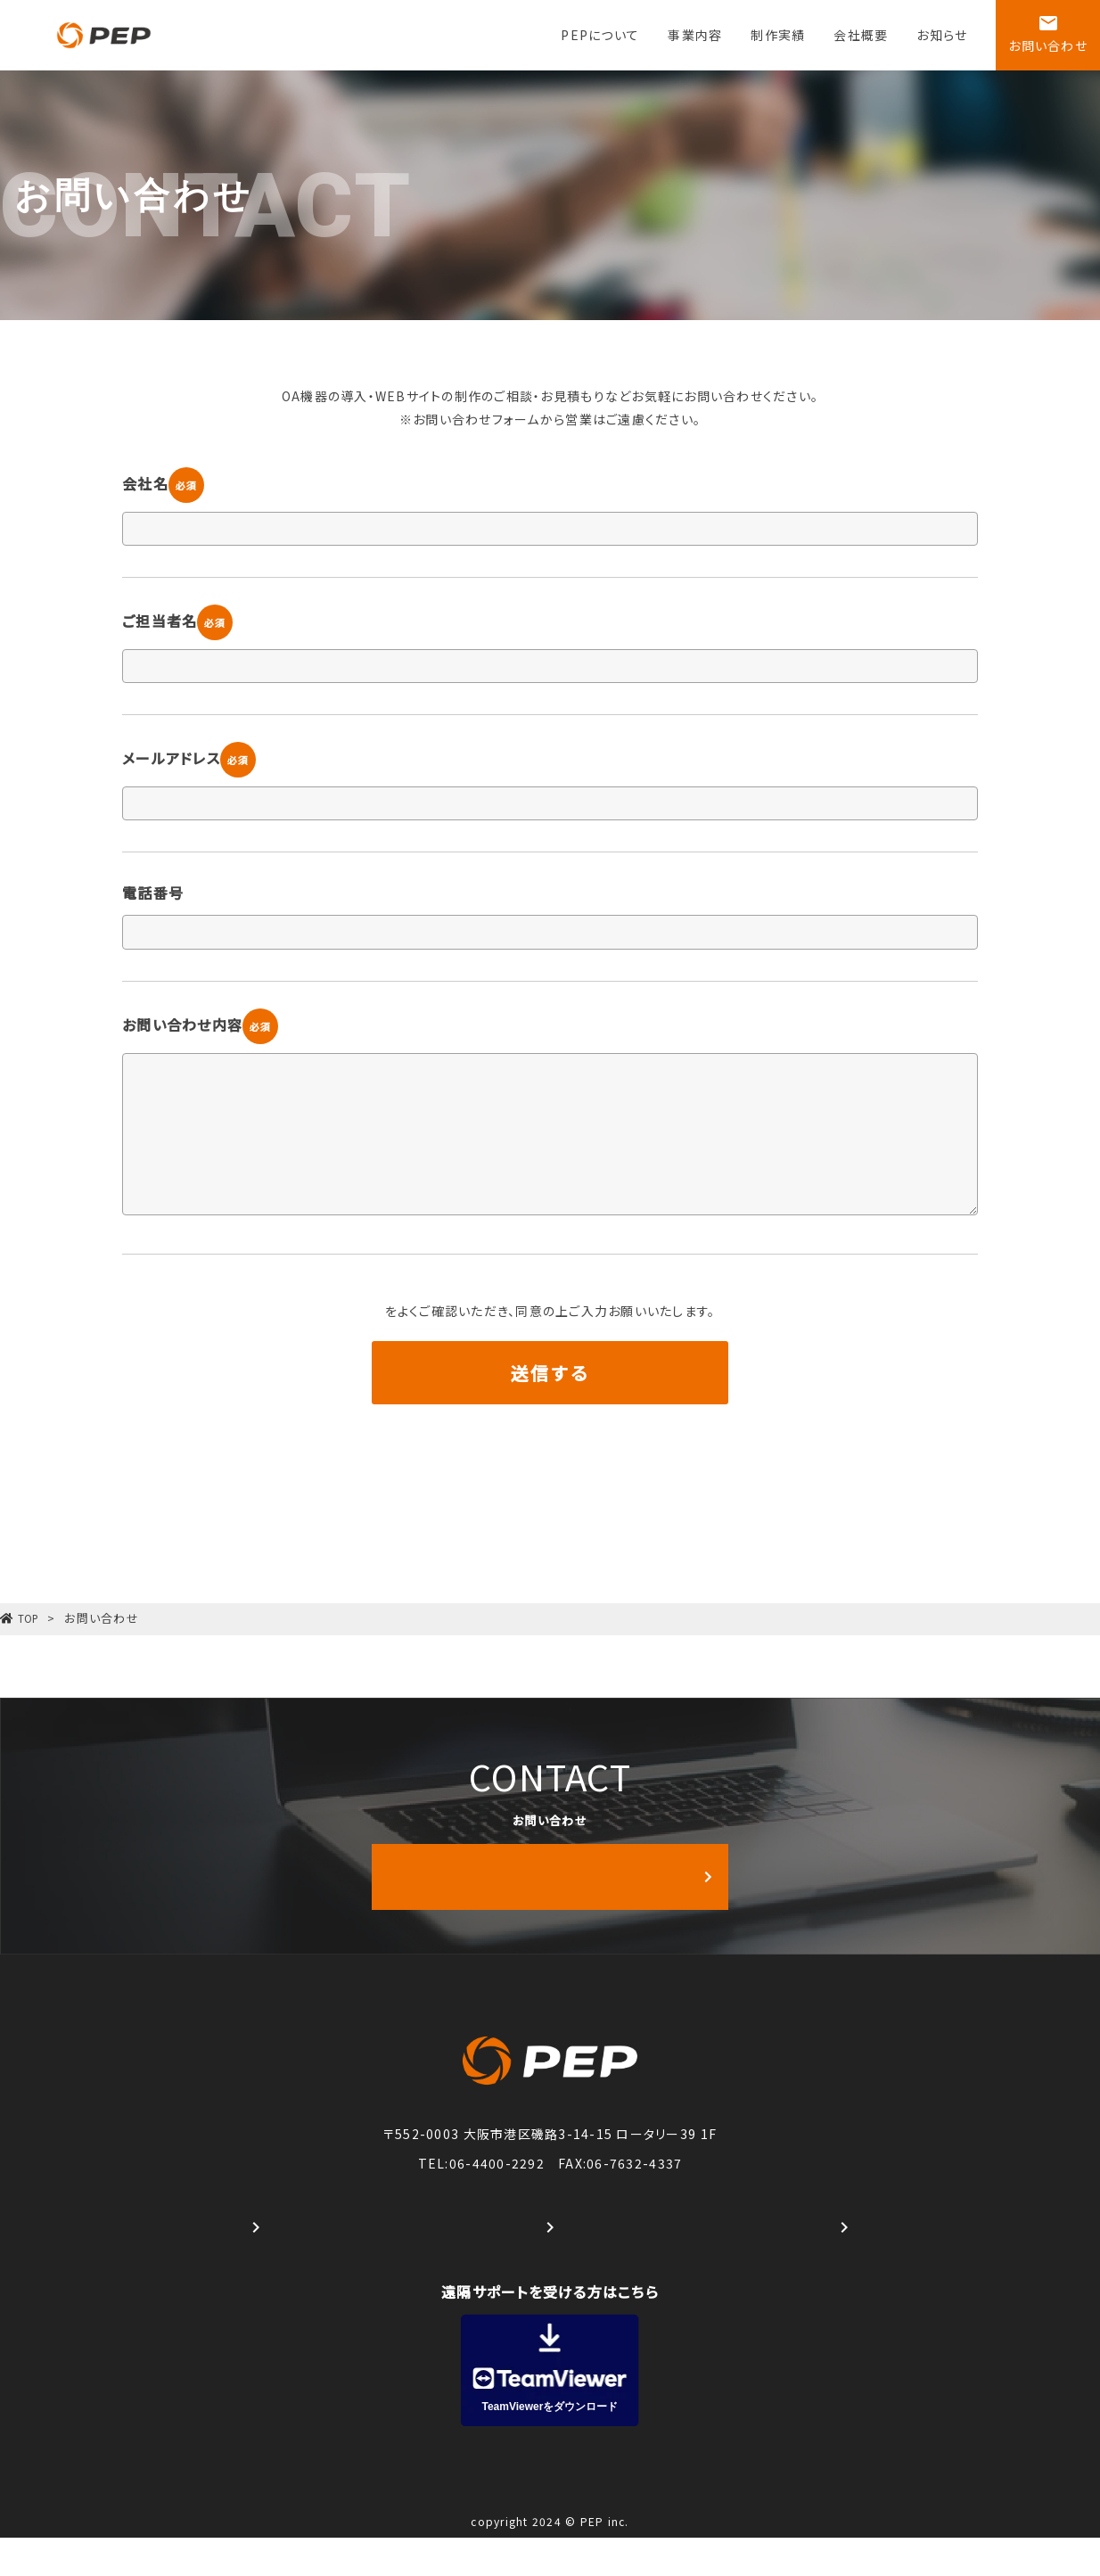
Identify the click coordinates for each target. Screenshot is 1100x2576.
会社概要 (860, 35)
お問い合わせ (1048, 33)
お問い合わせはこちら (599, 1916)
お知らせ (941, 35)
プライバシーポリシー (384, 1311)
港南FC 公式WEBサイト (844, 2265)
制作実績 (778, 35)
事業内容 (695, 35)
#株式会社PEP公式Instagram (256, 2265)
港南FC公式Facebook (549, 2265)
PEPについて (600, 35)
